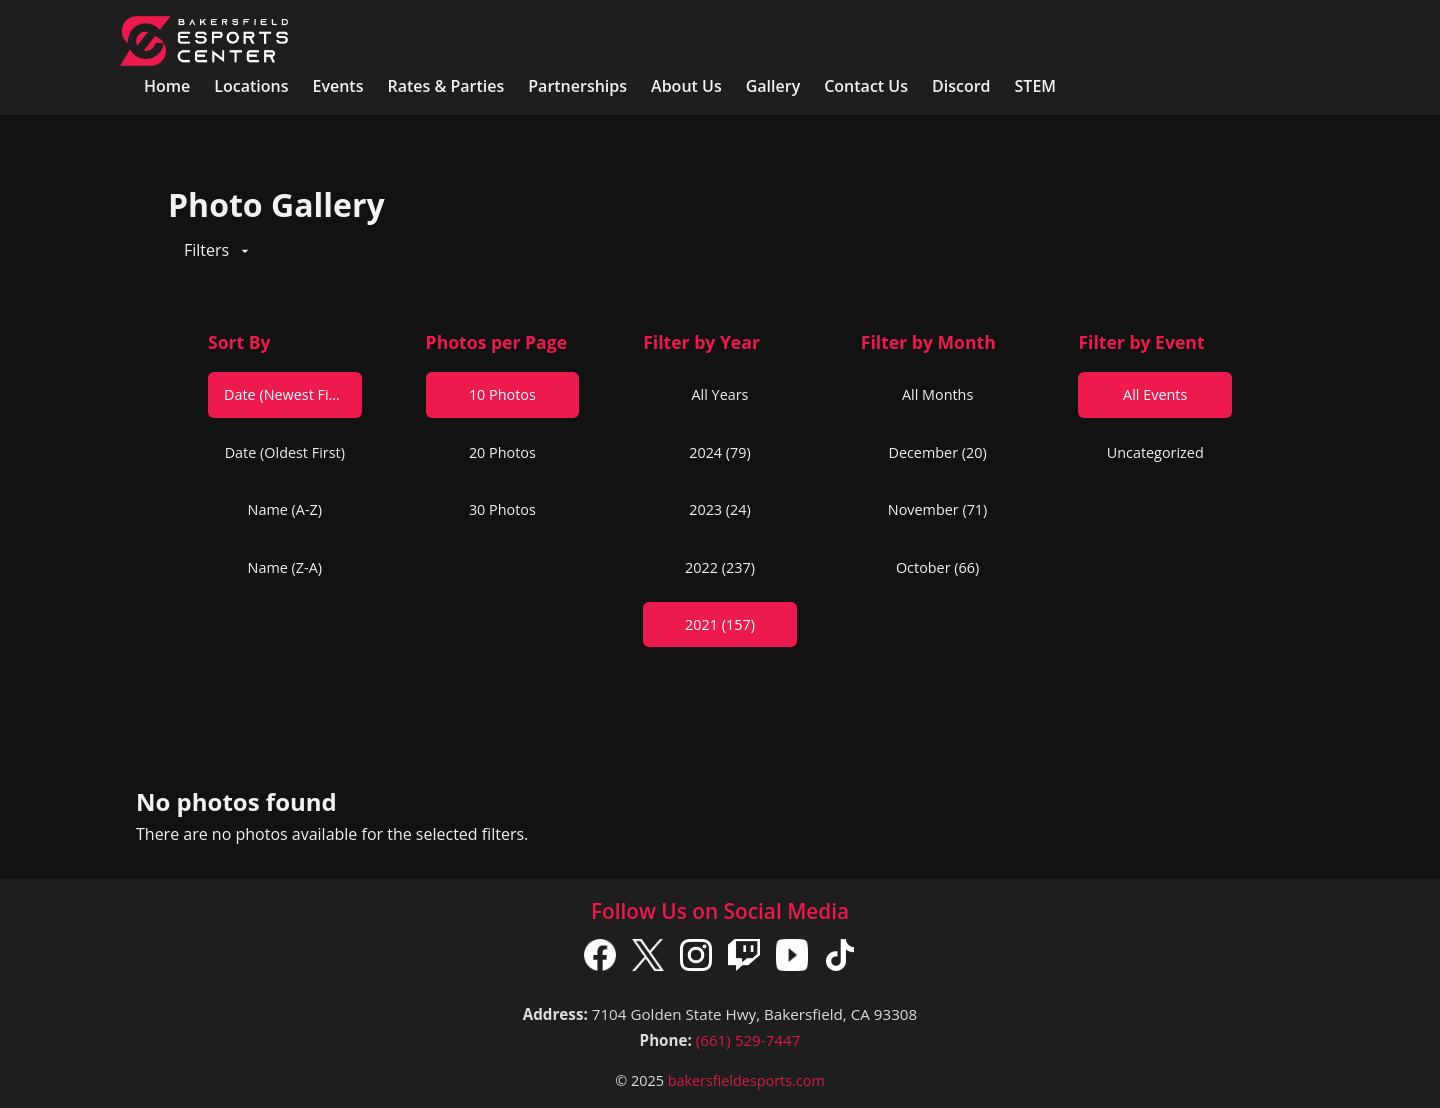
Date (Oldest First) (285, 452)
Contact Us (866, 86)
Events (337, 86)
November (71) (938, 509)
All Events (1155, 394)
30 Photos (502, 509)
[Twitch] (744, 959)
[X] (648, 959)
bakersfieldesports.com (746, 1080)
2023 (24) (720, 509)
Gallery (773, 86)
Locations (251, 86)
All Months (937, 394)
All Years (720, 394)
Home (167, 86)
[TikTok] (840, 959)
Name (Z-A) (285, 567)
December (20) (937, 452)
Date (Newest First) (287, 394)
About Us (686, 86)
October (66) (937, 567)
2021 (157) (720, 624)
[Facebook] (600, 959)
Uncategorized (1155, 452)
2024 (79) (720, 452)
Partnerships (577, 86)
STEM (1036, 86)
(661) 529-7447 (748, 1040)
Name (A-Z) (285, 509)
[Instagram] (696, 959)
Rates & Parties (445, 86)
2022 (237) (720, 567)
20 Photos (502, 452)
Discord (961, 86)
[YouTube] (792, 959)
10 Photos (502, 394)
